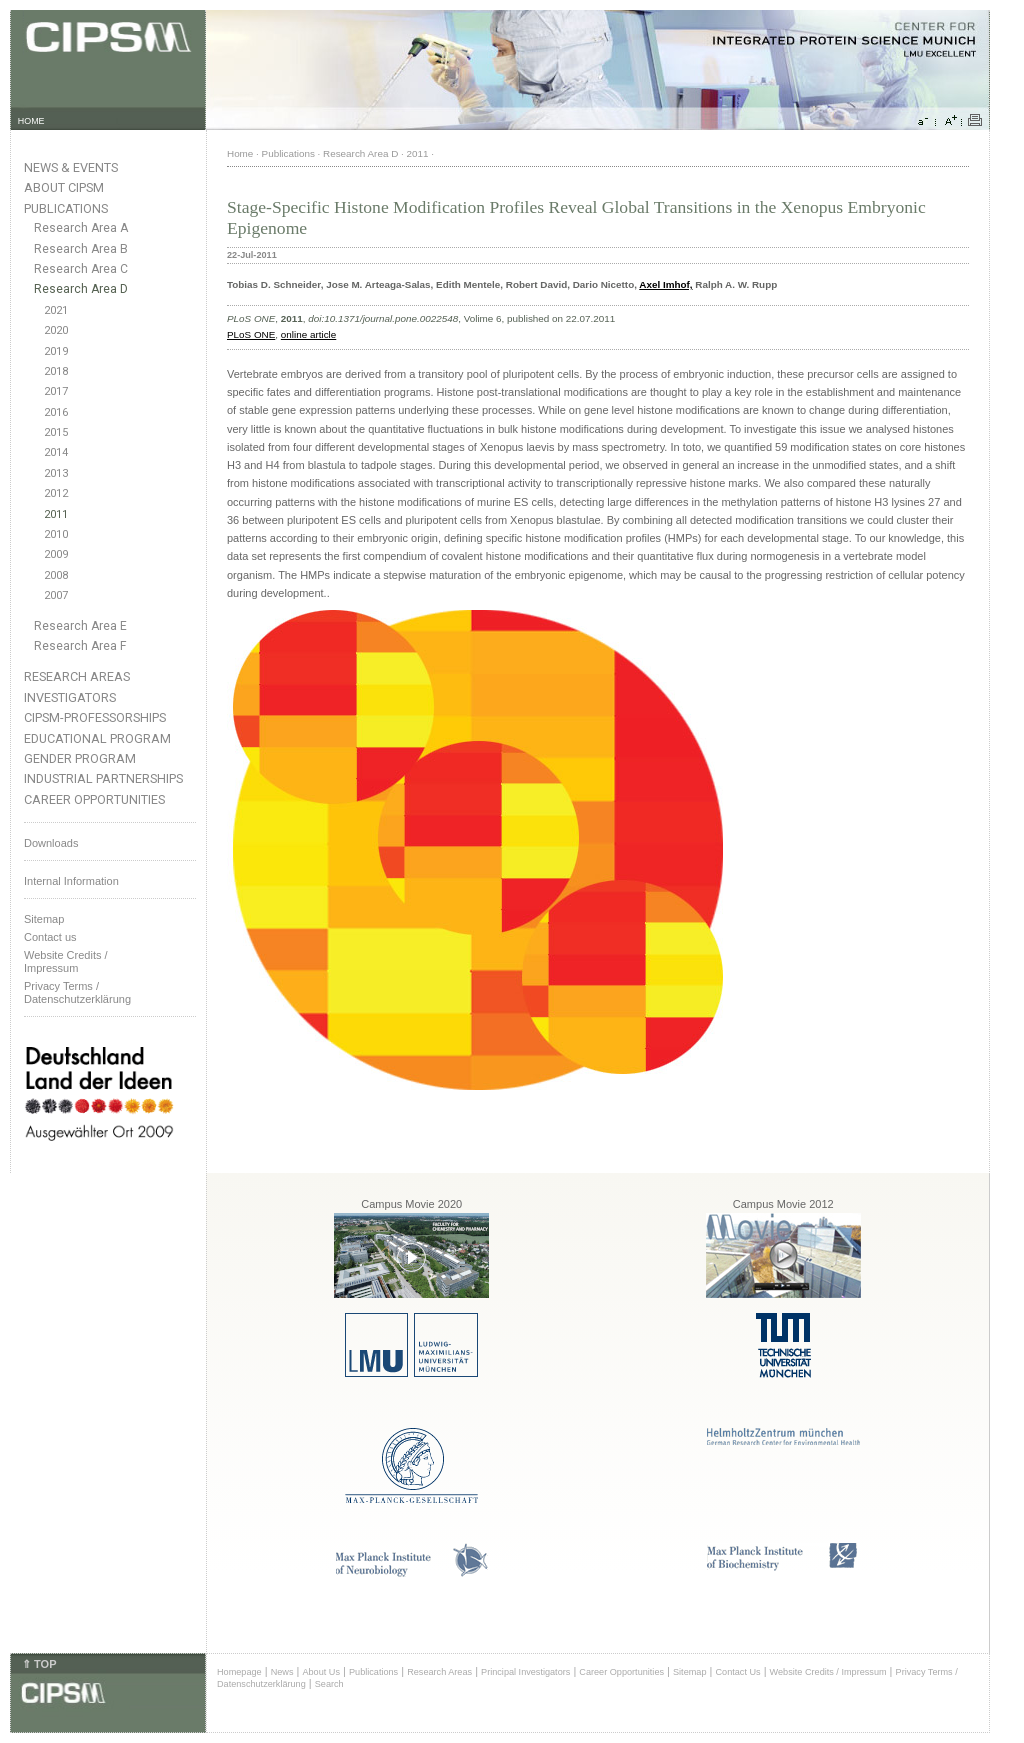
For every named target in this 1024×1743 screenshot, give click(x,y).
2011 (56, 514)
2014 (56, 452)
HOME (31, 121)
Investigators (70, 697)
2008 (56, 575)
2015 (56, 432)
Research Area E (80, 626)
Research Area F (80, 646)
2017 (56, 391)
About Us (321, 1672)
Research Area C (81, 269)
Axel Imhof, (665, 284)
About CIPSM (64, 187)
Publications (66, 208)
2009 (56, 554)
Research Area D (81, 289)
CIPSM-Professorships (95, 717)
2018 (56, 371)
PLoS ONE (251, 334)
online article (308, 334)
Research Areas (77, 676)
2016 (56, 412)
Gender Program (80, 758)
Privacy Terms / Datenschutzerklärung (77, 992)
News (282, 1672)
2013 (56, 473)
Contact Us (737, 1672)
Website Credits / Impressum (828, 1672)
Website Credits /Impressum (66, 961)
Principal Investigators (525, 1672)
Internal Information (71, 881)
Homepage (239, 1672)
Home (240, 153)
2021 (56, 310)
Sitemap (44, 919)
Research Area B (81, 249)
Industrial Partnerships (103, 778)
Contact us (50, 937)
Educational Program (97, 738)
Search (329, 1684)
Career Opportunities (94, 799)
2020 (56, 330)
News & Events (71, 167)
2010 (56, 534)
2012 (56, 493)
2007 (56, 595)
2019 (56, 351)
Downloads (51, 843)
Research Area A (81, 228)
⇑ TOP (39, 1664)
